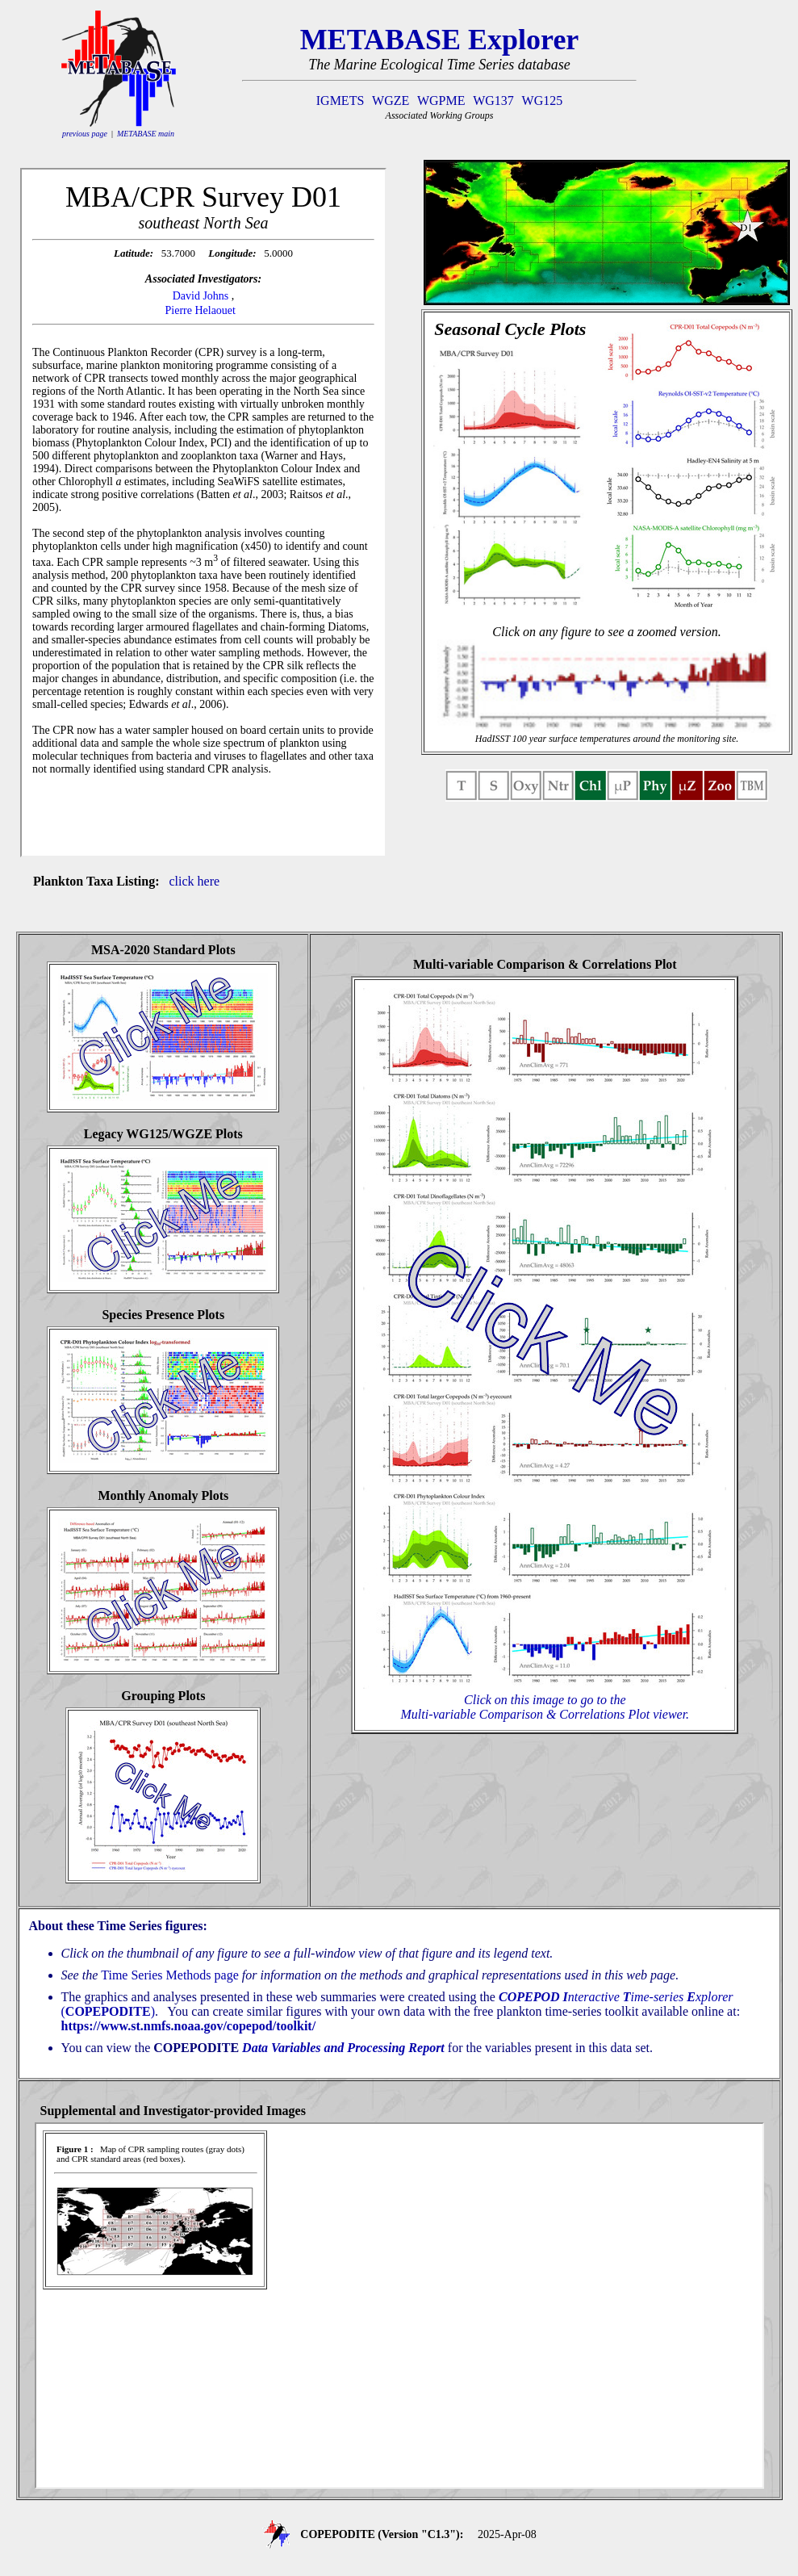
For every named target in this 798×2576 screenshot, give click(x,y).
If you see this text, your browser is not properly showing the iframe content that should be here (203, 512)
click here (194, 881)
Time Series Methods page (170, 1975)
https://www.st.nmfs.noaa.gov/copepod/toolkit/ (188, 2026)
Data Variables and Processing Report (343, 2048)
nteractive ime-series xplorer (616, 1997)
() (108, 2011)
